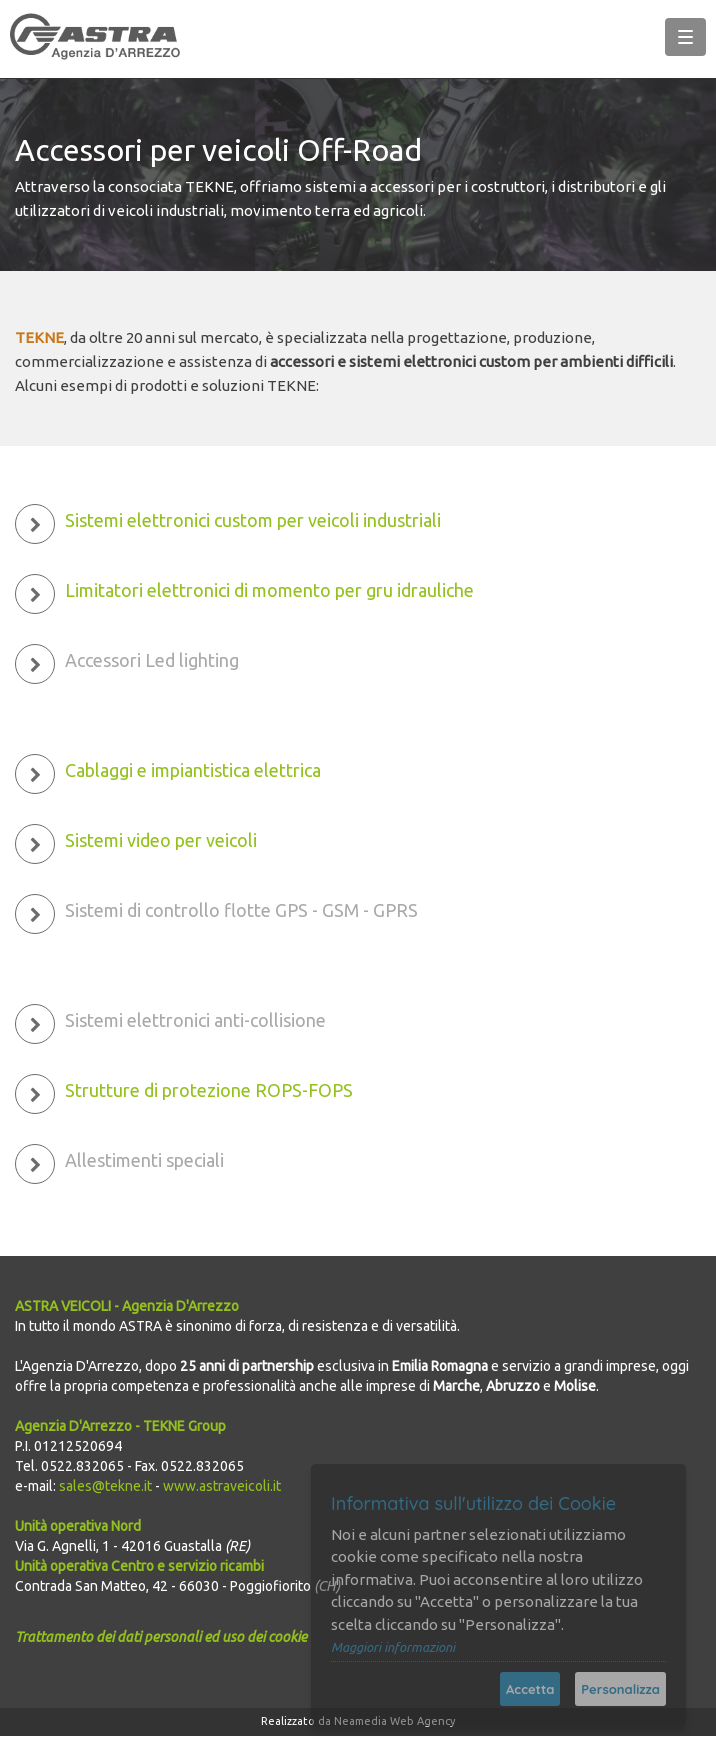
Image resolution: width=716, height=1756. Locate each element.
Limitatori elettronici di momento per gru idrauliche (269, 590)
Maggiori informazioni (393, 1647)
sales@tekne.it (105, 1486)
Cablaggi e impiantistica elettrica (193, 770)
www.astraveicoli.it (222, 1486)
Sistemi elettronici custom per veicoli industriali (253, 520)
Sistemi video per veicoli (161, 840)
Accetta (530, 1689)
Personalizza (620, 1689)
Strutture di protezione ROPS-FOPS (209, 1090)
